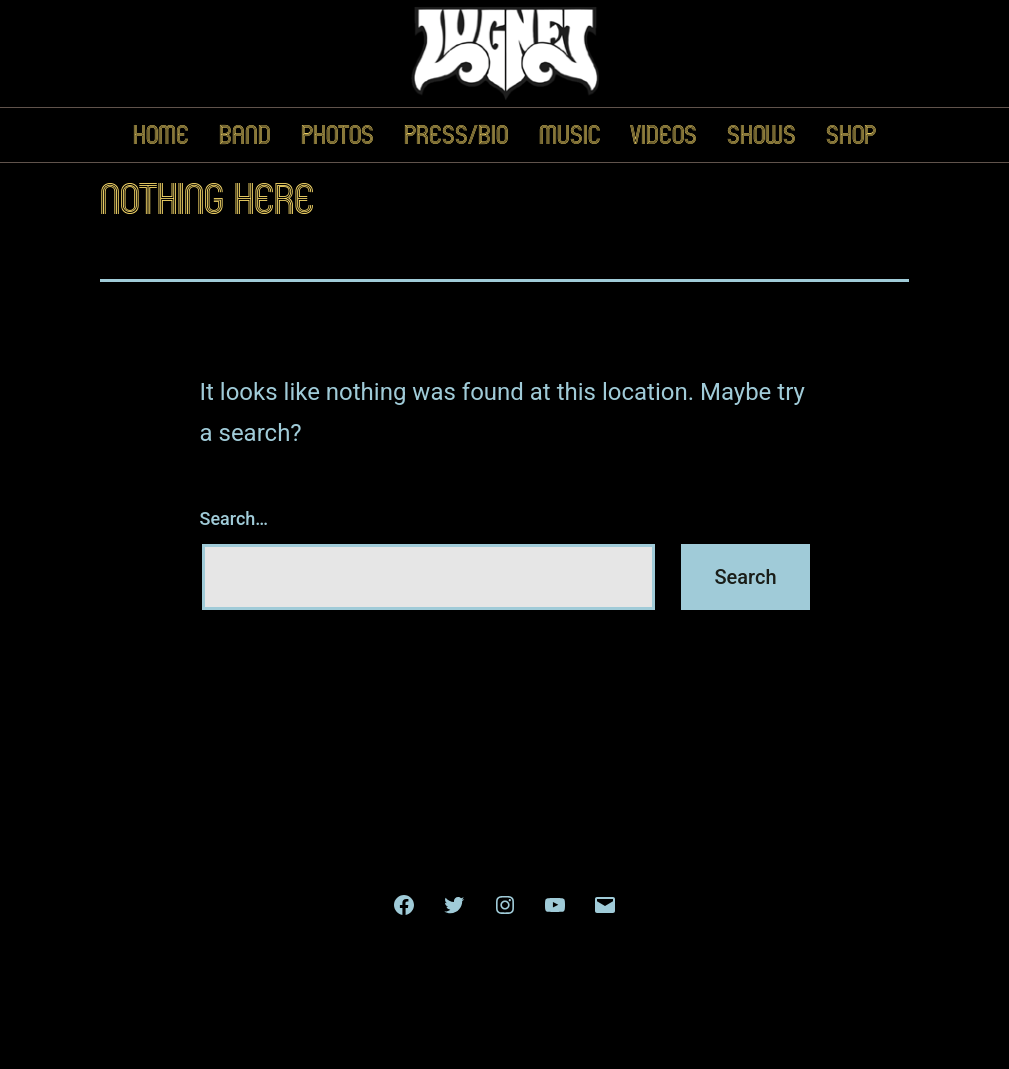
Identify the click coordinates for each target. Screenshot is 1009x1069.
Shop (851, 134)
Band (245, 134)
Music (569, 134)
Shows (761, 134)
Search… (234, 518)
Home (161, 134)
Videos (663, 134)
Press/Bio (456, 134)
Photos (337, 134)
